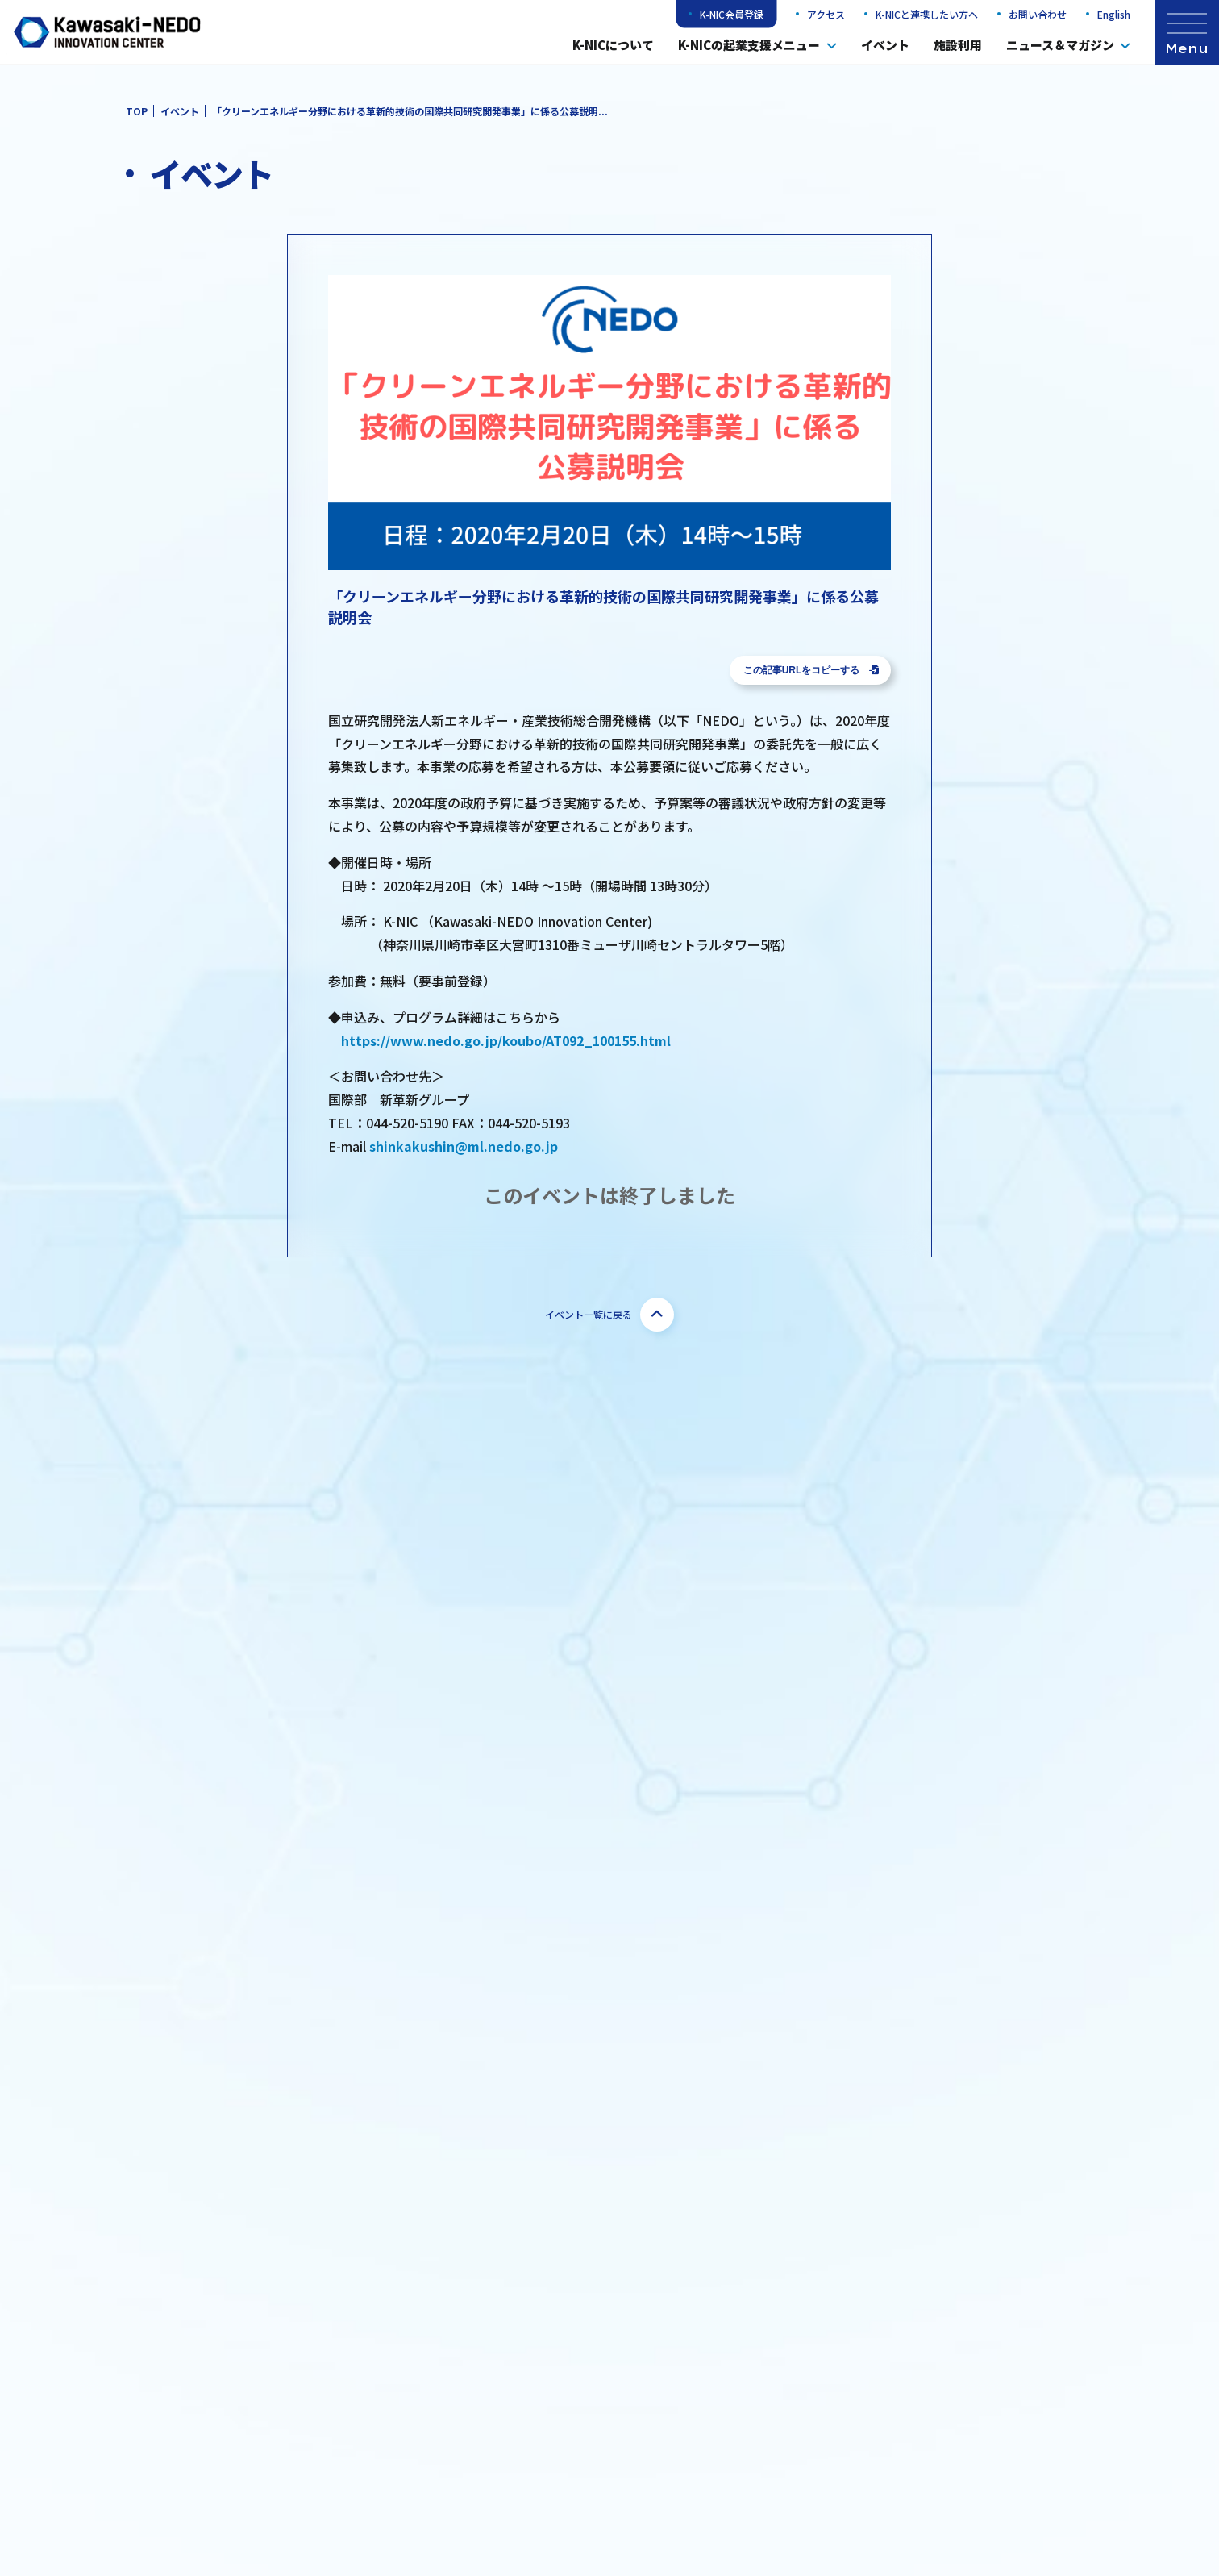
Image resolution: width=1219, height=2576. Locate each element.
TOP (137, 111)
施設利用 (958, 44)
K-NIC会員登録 (731, 14)
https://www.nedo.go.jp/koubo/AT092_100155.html (506, 1040)
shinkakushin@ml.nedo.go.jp (463, 1146)
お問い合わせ (1038, 14)
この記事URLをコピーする (810, 670)
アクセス (826, 14)
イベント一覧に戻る (609, 1315)
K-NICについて (613, 44)
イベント (885, 44)
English (1113, 14)
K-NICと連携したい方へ (927, 14)
